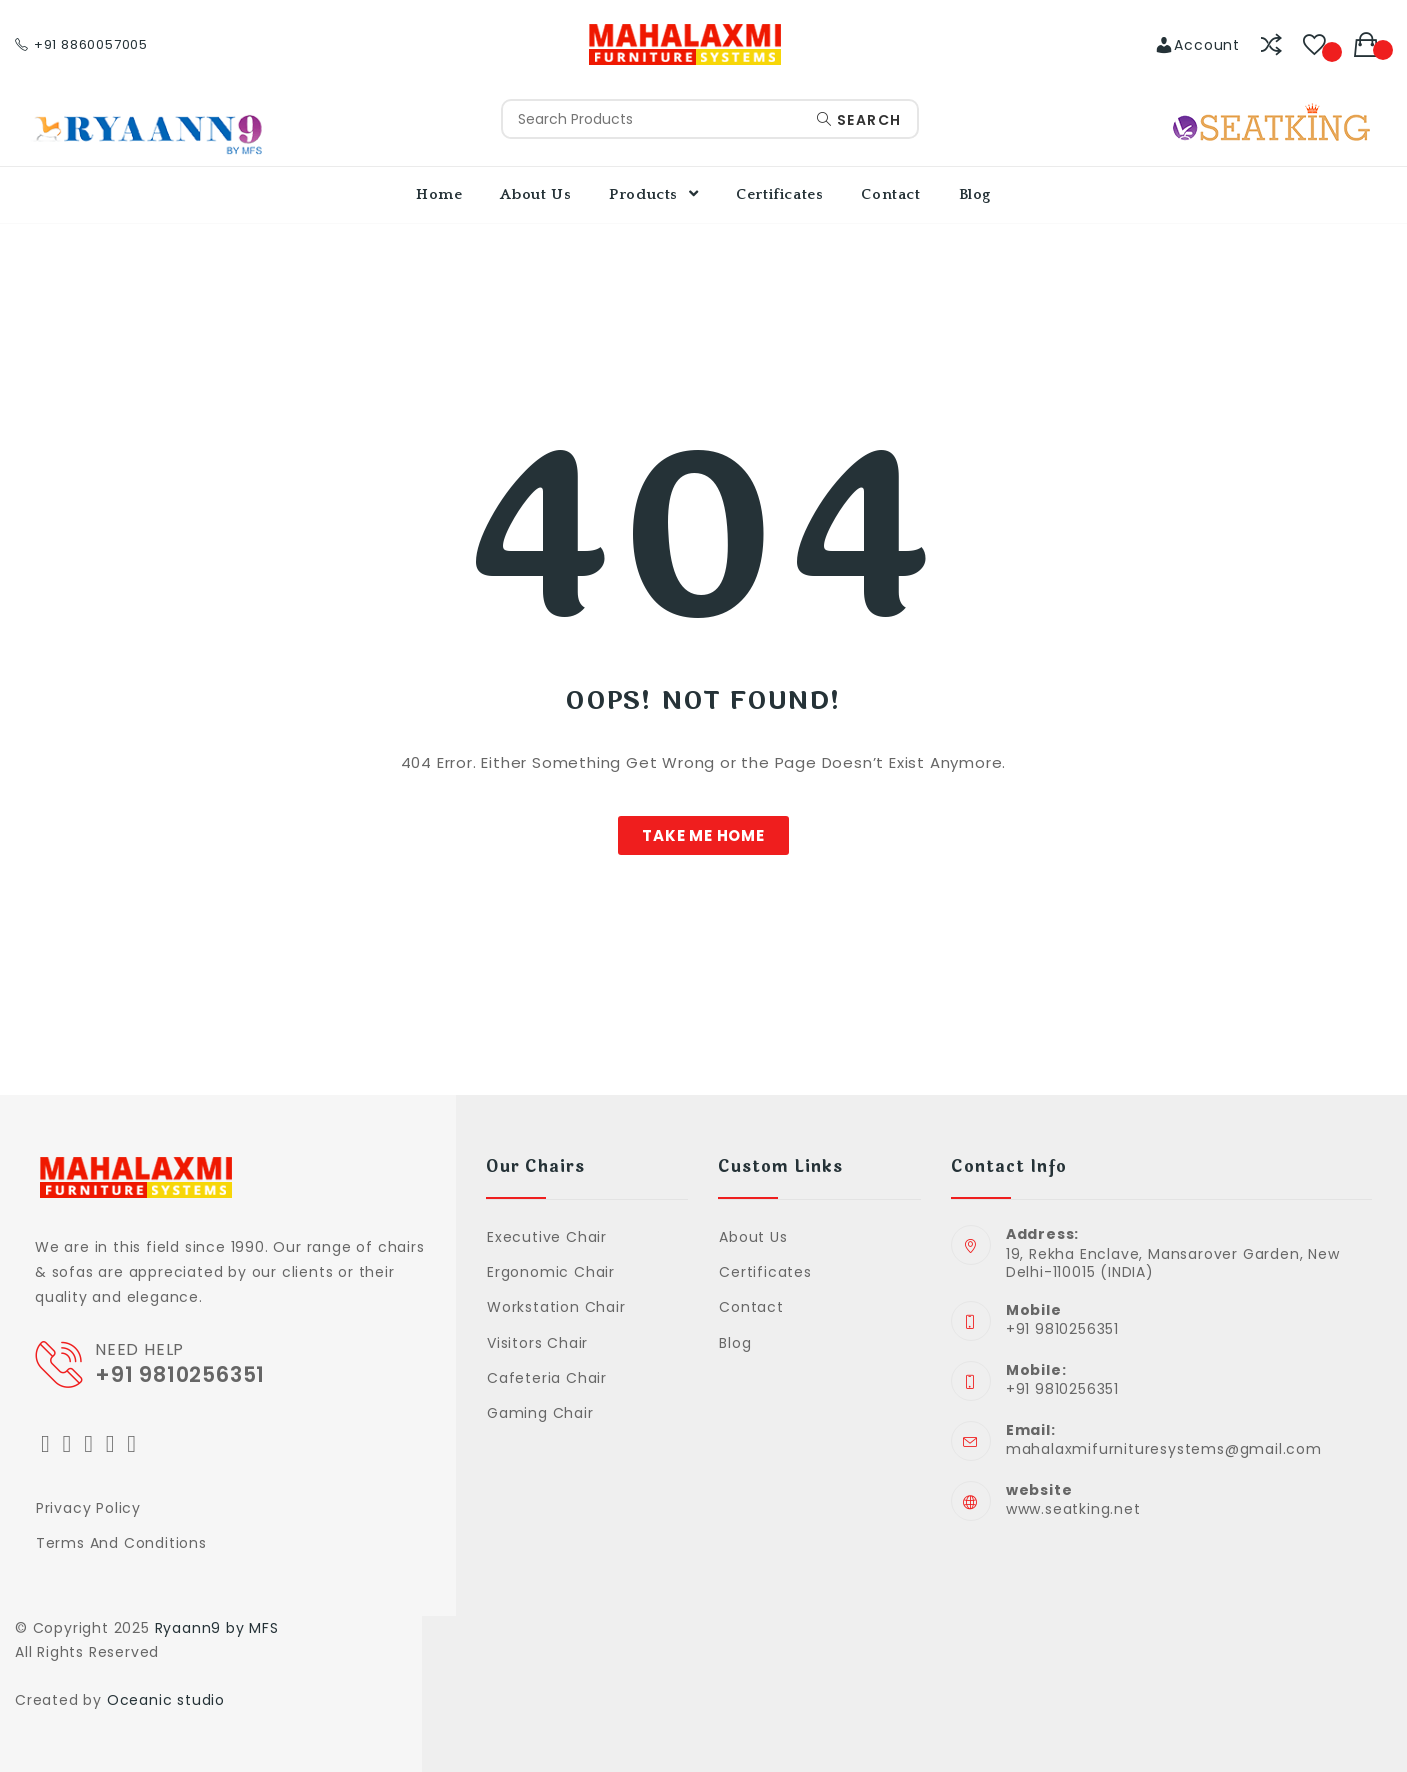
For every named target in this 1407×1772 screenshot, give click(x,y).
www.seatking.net (1073, 1509)
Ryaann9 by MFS (217, 1628)
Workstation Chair (556, 1307)
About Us (753, 1237)
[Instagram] (89, 1443)
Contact (751, 1307)
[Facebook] (68, 1443)
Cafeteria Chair (547, 1378)
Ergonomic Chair (551, 1272)
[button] (703, 835)
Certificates (765, 1272)
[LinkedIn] (111, 1443)
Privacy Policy (88, 1508)
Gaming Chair (540, 1413)
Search (859, 120)
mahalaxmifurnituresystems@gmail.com (1164, 1449)
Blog (735, 1343)
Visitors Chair (537, 1343)
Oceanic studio (166, 1700)
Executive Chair (547, 1237)
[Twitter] (46, 1443)
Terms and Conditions (121, 1543)
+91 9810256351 (183, 1374)
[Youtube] (132, 1443)
